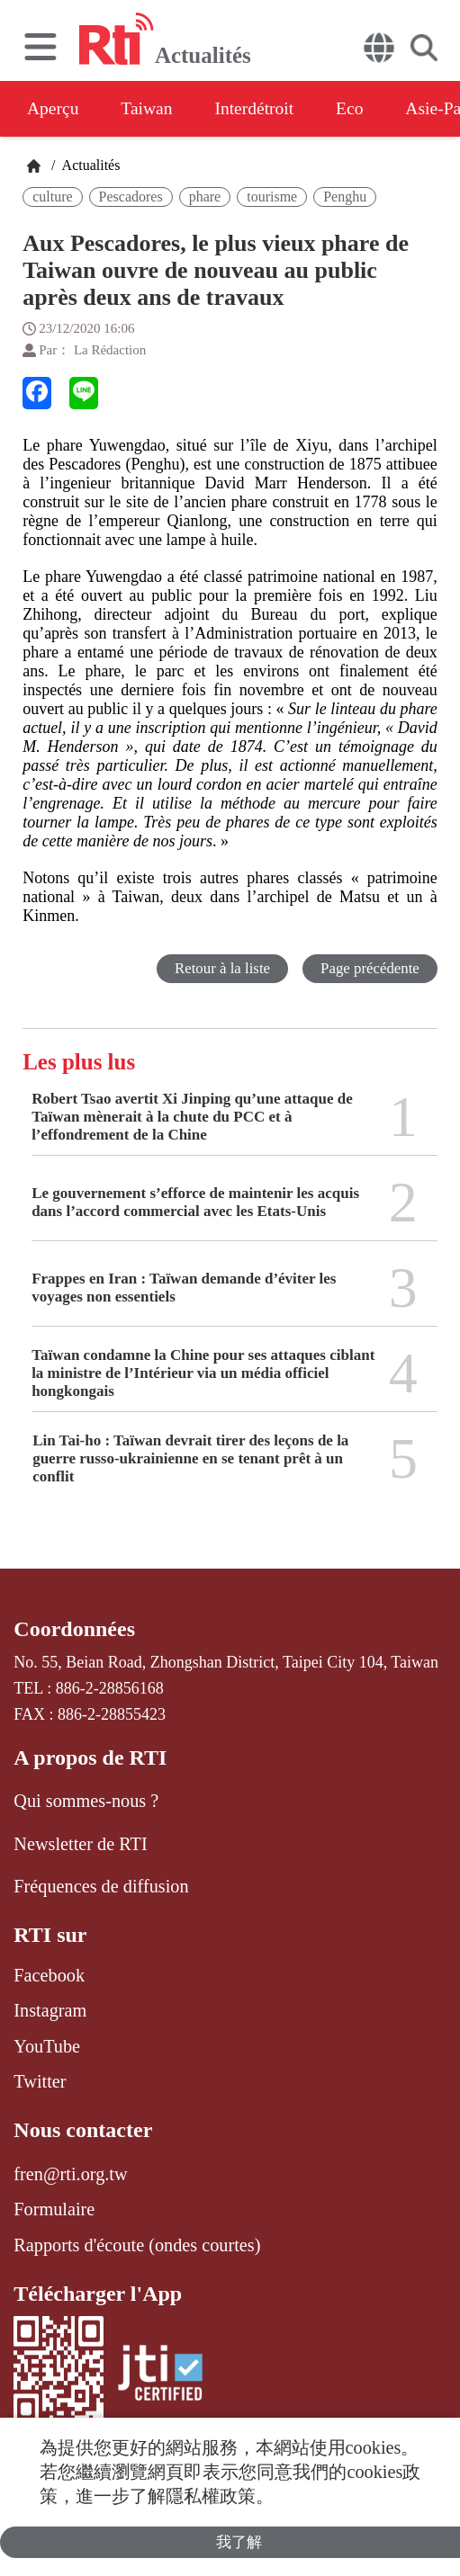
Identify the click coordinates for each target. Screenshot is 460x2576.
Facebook (49, 1975)
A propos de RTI (90, 1757)
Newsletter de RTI (80, 1844)
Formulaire (54, 2209)
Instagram (50, 2010)
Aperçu (53, 109)
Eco (362, 109)
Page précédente (369, 968)
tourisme (272, 196)
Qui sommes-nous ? (86, 1801)
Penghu (344, 196)
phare (205, 196)
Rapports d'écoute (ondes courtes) (137, 2245)
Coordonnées (74, 1629)
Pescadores (131, 196)
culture (52, 196)
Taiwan (151, 109)
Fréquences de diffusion (101, 1886)
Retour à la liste (221, 968)
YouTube (47, 2046)
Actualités (89, 165)
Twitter (40, 2081)
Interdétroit (262, 109)
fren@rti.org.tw (70, 2174)
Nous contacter (83, 2130)
